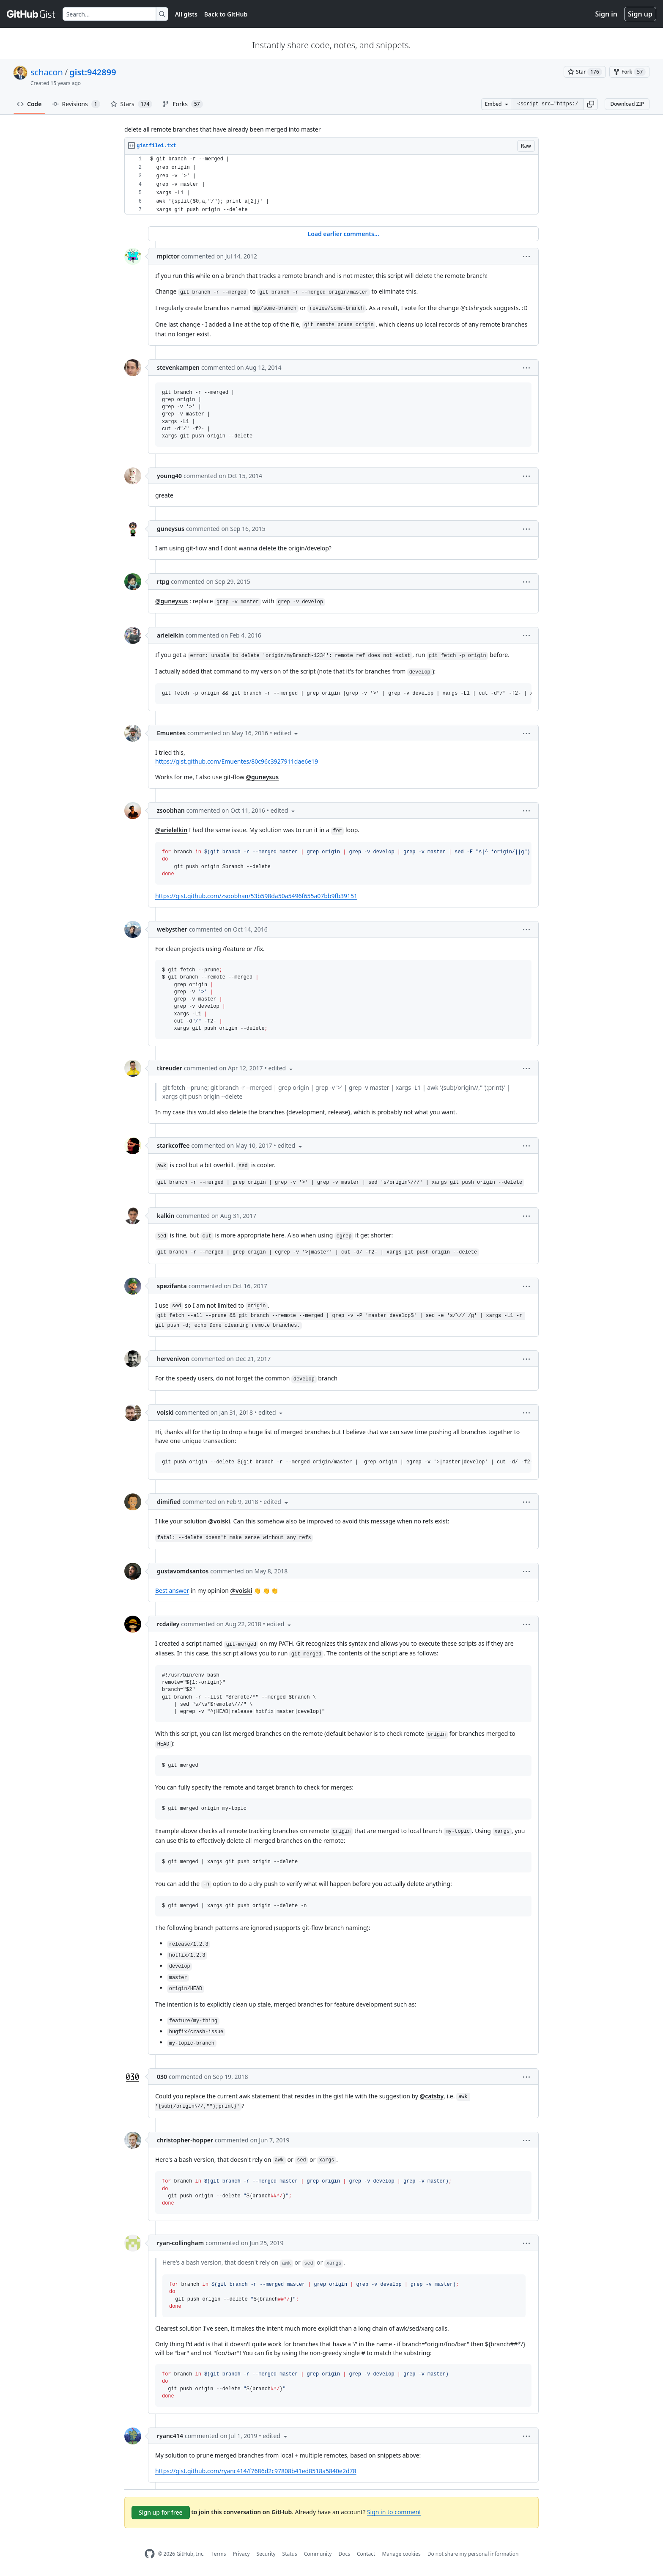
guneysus (170, 529)
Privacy (241, 2553)
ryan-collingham (180, 2243)
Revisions (76, 104)
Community (318, 2553)
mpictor (168, 256)
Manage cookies (401, 2553)
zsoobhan (171, 810)
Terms (218, 2553)
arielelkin (170, 635)
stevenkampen (178, 367)
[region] (331, 184)
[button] (591, 104)
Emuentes (171, 733)
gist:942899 (92, 72)
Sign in (606, 14)
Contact (366, 2553)
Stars (131, 104)
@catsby (432, 2096)
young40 (169, 476)
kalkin (166, 1216)
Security (266, 2553)
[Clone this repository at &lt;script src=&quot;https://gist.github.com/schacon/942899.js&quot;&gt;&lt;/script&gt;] (548, 104)
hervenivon (173, 1359)
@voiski (219, 1521)
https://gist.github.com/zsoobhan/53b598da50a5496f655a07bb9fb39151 (256, 896)
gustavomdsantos (182, 1571)
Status (289, 2553)
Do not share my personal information (473, 2553)
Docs (344, 2553)
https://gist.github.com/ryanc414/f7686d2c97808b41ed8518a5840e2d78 (255, 2471)
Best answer (172, 1590)
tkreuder (169, 1068)
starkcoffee (173, 1145)
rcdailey (168, 1624)
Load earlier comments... (343, 234)
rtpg (163, 581)
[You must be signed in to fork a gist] (629, 72)
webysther (172, 929)
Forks (182, 104)
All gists (186, 14)
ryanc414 (170, 2436)
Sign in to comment (394, 2512)
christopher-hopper (185, 2140)
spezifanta (172, 1286)
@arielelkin (171, 830)
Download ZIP (627, 103)
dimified (169, 1502)
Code (29, 104)
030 (162, 2077)
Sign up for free (161, 2512)
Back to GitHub (225, 14)
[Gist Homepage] (31, 14)
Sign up (640, 14)
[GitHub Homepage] (150, 2554)
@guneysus (171, 601)
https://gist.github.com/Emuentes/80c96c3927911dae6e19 (236, 761)
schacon (46, 72)
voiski (165, 1412)
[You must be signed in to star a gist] (585, 72)
